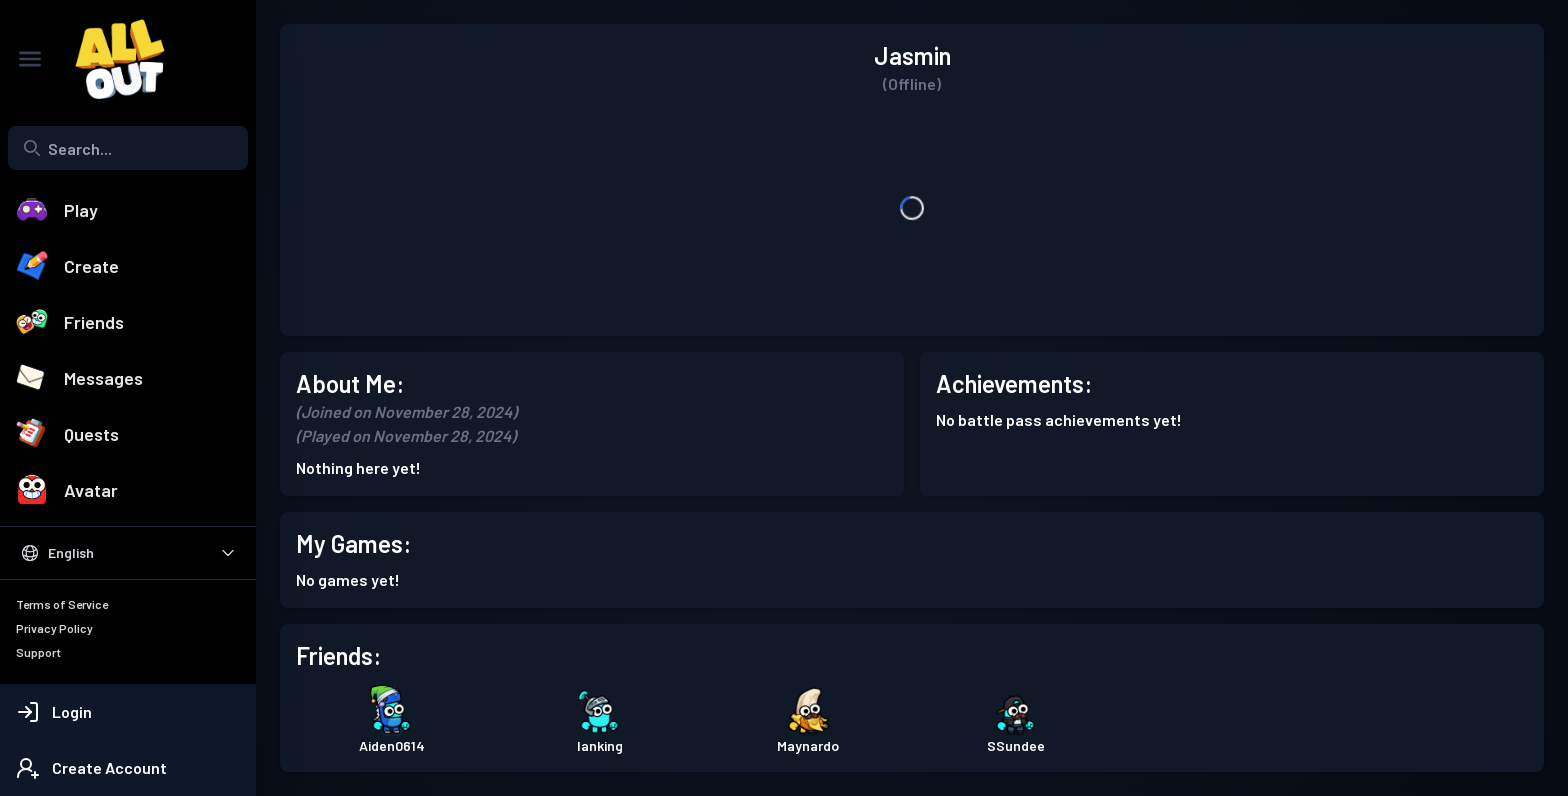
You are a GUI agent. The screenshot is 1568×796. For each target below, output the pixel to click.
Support (38, 652)
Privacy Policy (54, 628)
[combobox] (128, 148)
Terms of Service (62, 604)
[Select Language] (128, 553)
